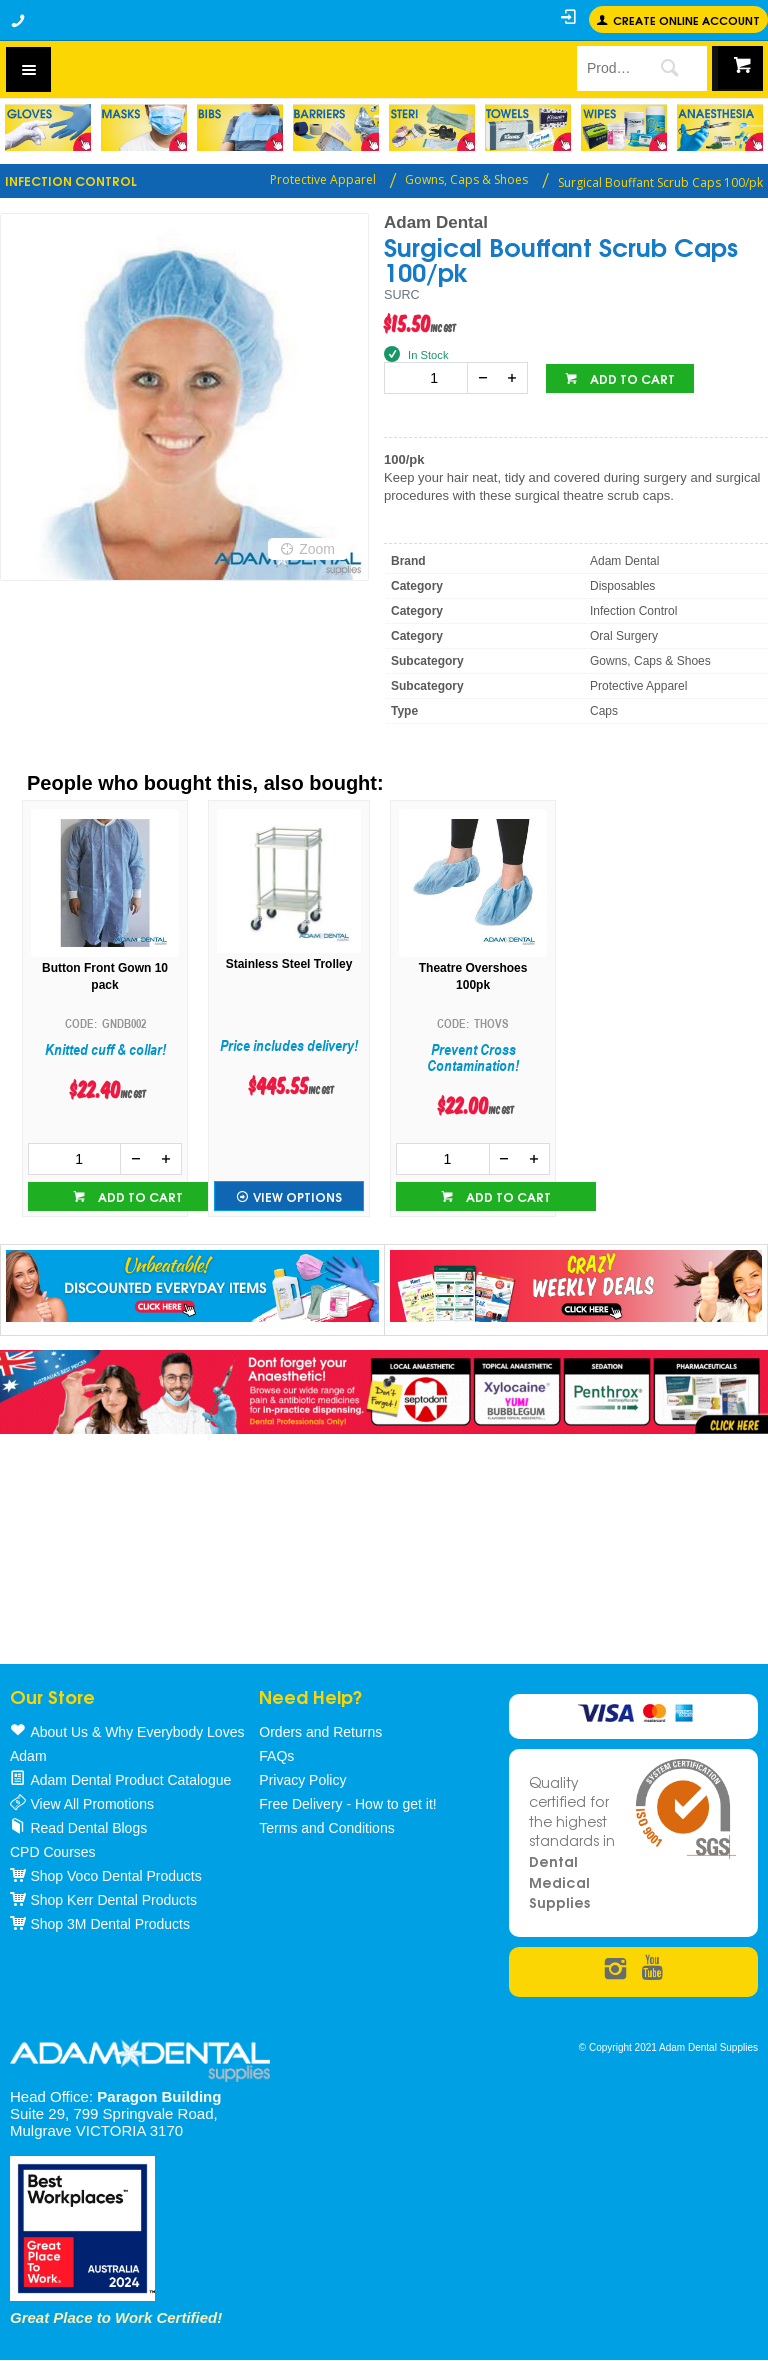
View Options (297, 1196)
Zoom (317, 549)
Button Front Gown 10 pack (105, 976)
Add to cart (631, 378)
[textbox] (604, 68)
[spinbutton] (430, 378)
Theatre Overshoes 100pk (473, 976)
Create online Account (686, 19)
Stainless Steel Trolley (289, 964)
